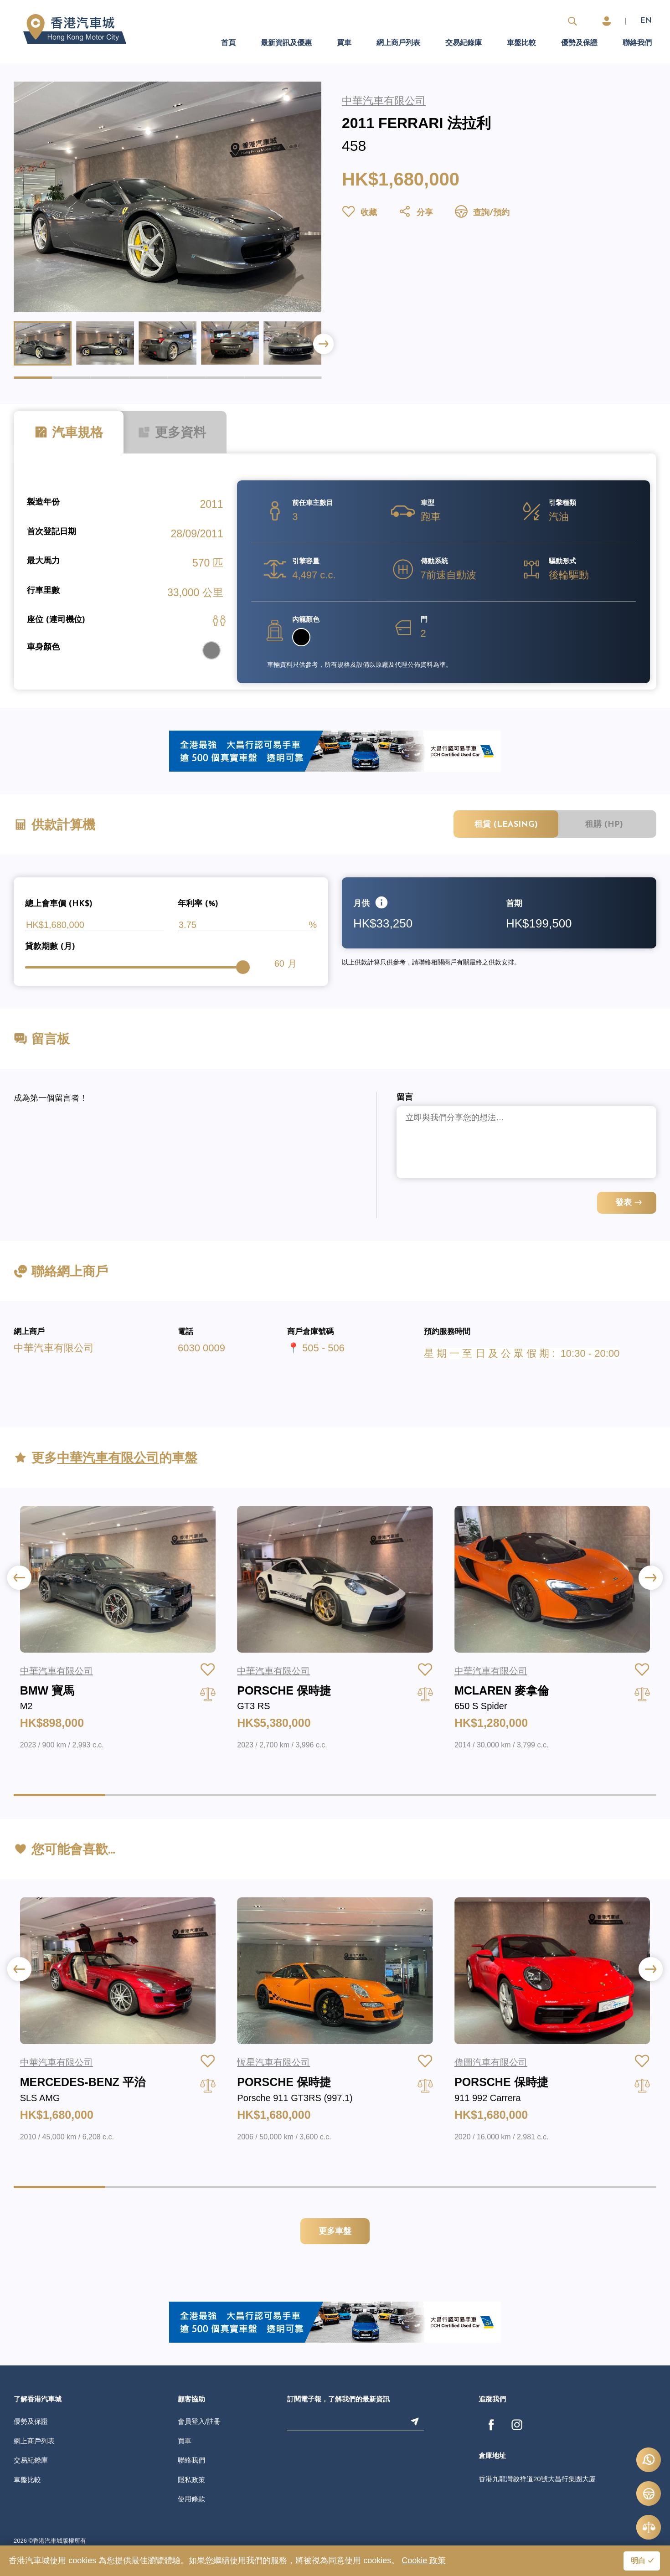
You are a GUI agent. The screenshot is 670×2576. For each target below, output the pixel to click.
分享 (415, 212)
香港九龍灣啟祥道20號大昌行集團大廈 (537, 2479)
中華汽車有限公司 (54, 1348)
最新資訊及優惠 (286, 43)
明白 (638, 2561)
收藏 (359, 212)
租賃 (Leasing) (506, 824)
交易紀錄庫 (463, 43)
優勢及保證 (579, 43)
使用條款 (191, 2499)
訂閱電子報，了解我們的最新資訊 (338, 2399)
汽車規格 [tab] (68, 432)
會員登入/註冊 (199, 2421)
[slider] (243, 967)
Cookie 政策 (424, 2560)
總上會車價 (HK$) (59, 904)
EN (646, 21)
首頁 (228, 43)
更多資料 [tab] (171, 432)
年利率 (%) (198, 904)
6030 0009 (201, 1348)
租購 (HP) (604, 824)
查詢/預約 (482, 212)
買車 (344, 43)
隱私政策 (191, 2479)
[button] (323, 344)
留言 (405, 1097)
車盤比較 (521, 43)
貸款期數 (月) (50, 947)
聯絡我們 (637, 43)
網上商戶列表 (398, 43)
